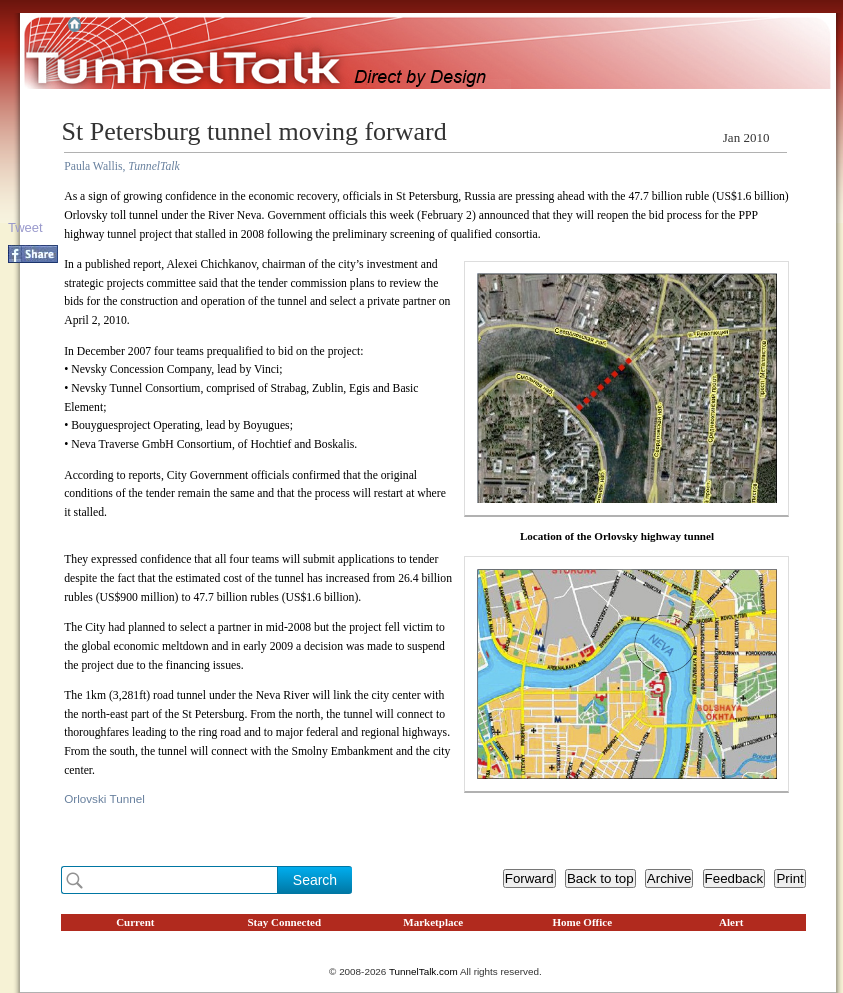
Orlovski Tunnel (104, 798)
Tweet (25, 227)
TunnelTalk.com (423, 971)
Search (315, 880)
